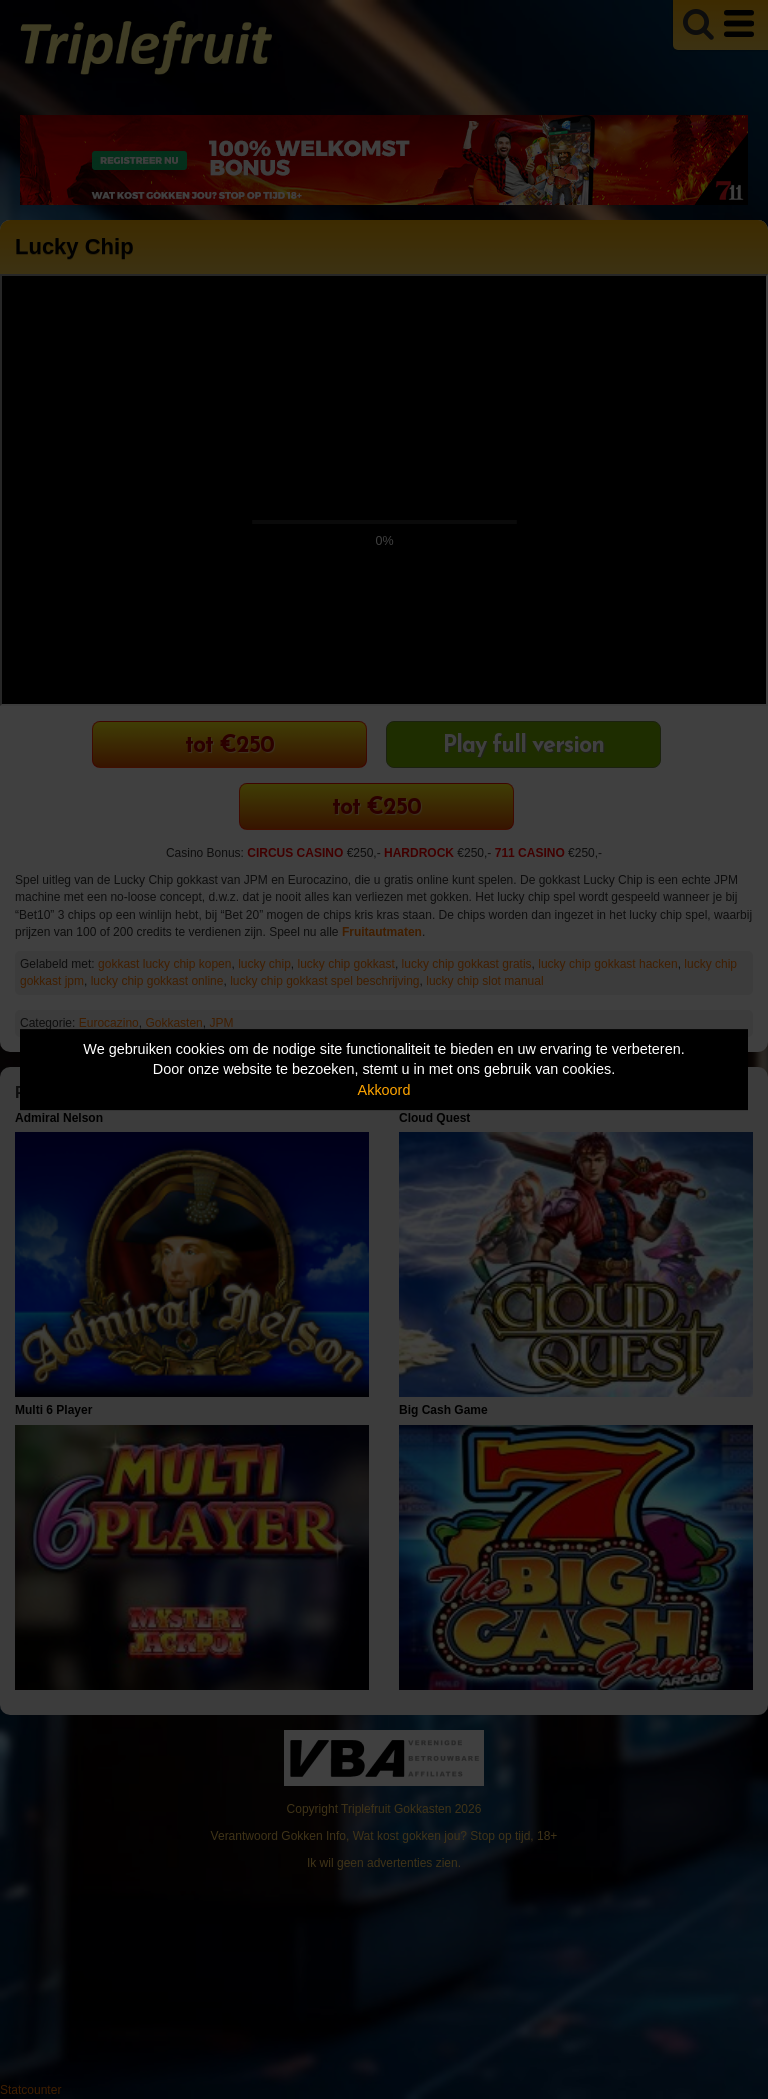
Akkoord (384, 1090)
